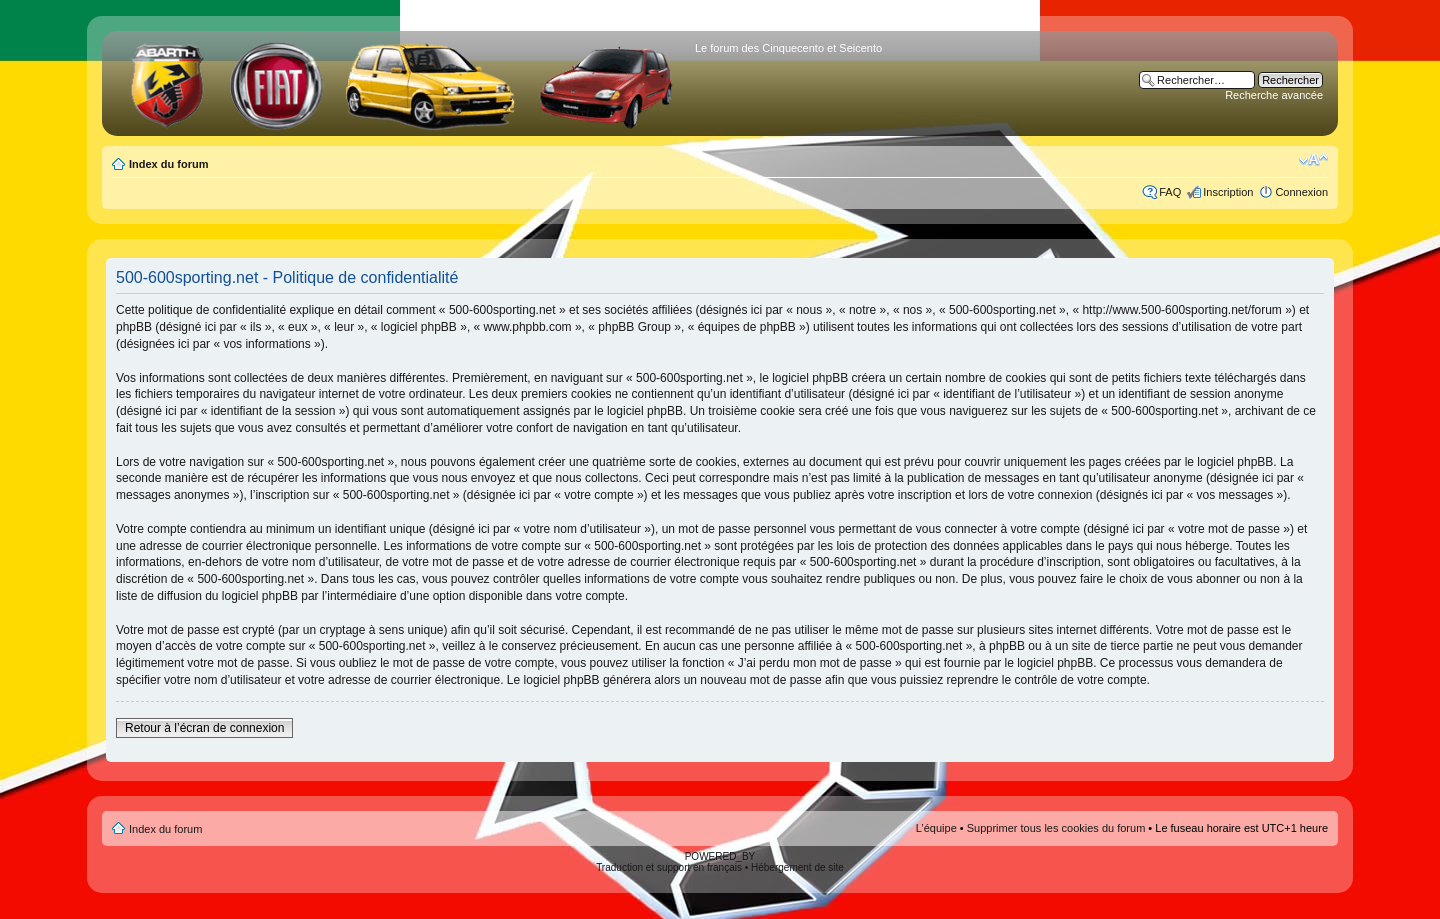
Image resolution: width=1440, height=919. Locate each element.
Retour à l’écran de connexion (204, 728)
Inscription (1228, 192)
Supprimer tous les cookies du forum (1056, 828)
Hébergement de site (797, 867)
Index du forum (168, 164)
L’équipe (936, 828)
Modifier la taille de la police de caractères (1313, 160)
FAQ (1170, 192)
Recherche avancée (1274, 95)
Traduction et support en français (669, 867)
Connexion (1301, 192)
